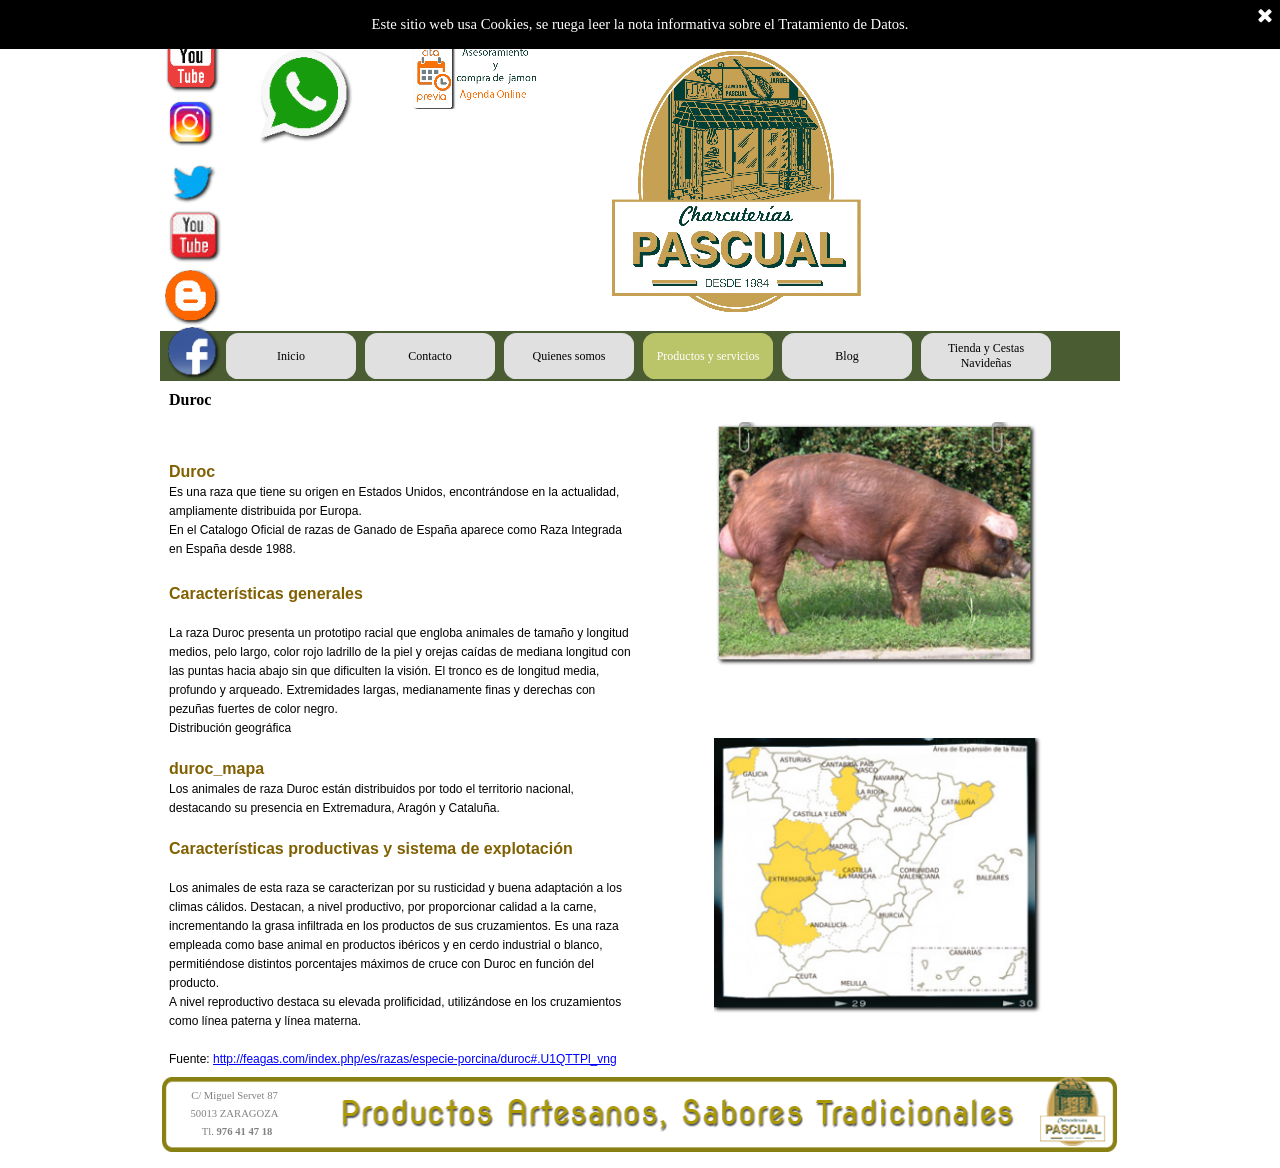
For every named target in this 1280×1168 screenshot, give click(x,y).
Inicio (291, 356)
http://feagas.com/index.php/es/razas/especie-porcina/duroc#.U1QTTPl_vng (415, 1059)
